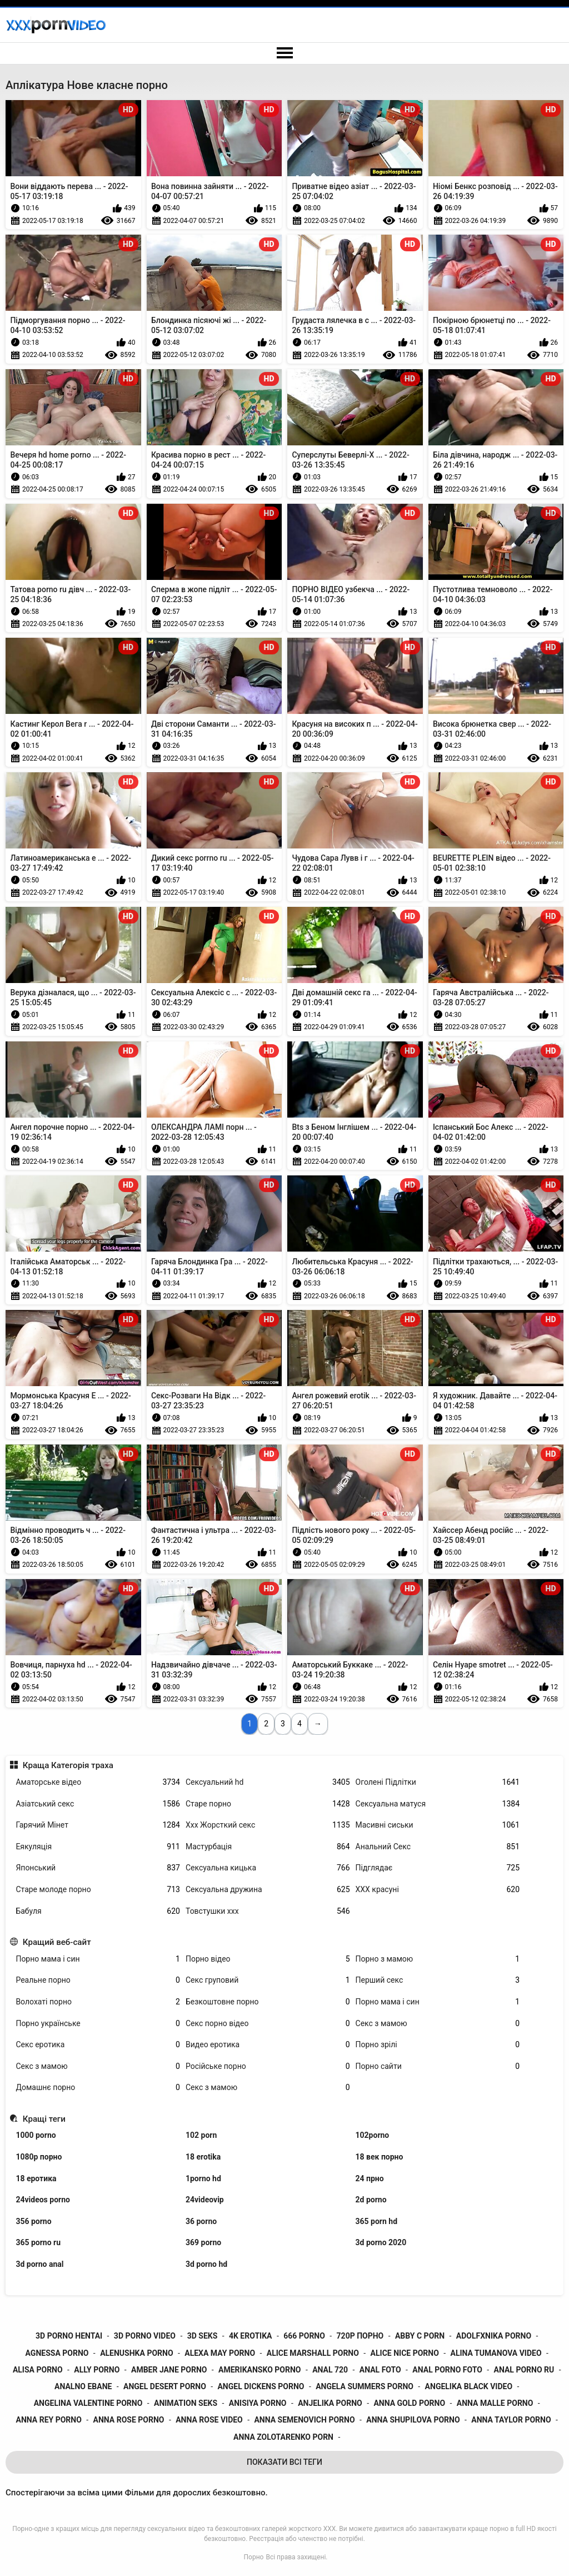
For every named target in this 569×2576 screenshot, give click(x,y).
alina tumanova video (495, 2353)
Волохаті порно (98, 2002)
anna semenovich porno (304, 2419)
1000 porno (36, 2135)
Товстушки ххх (268, 1911)
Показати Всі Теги (284, 2462)
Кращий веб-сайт (57, 1942)
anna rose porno (128, 2419)
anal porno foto (447, 2369)
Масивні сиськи (438, 1825)
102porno (373, 2135)
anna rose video (209, 2419)
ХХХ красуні (438, 1889)
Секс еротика (98, 2044)
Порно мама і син (98, 1959)
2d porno (371, 2199)
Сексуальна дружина (268, 1889)
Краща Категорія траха (68, 1765)
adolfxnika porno (493, 2335)
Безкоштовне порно (268, 2002)
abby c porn (420, 2335)
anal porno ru (524, 2369)
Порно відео (268, 1959)
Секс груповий (268, 1980)
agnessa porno (57, 2353)
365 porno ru (38, 2242)
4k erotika (250, 2335)
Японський (98, 1868)
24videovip (205, 2199)
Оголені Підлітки (438, 1782)
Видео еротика (268, 2044)
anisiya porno (258, 2403)
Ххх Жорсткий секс (268, 1825)
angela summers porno (364, 2386)
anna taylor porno (511, 2419)
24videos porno (43, 2199)
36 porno (201, 2221)
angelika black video (469, 2386)
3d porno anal (39, 2264)
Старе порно (268, 1804)
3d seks (202, 2335)
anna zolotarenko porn (283, 2437)
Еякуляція (98, 1847)
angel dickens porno (260, 2386)
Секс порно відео (268, 2023)
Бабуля (98, 1911)
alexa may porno (219, 2353)
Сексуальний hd (268, 1782)
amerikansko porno (259, 2369)
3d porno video (145, 2335)
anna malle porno (495, 2403)
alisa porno (38, 2369)
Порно (254, 2557)
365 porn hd (377, 2221)
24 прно (370, 2178)
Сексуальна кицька (268, 1868)
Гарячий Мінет (98, 1825)
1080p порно (39, 2156)
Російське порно (268, 2066)
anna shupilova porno (413, 2419)
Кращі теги (44, 2119)
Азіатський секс (98, 1804)
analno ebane (83, 2386)
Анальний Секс (438, 1847)
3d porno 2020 (381, 2242)
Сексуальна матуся (438, 1804)
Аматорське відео (98, 1782)
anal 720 (330, 2369)
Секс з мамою (438, 2023)
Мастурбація (268, 1847)
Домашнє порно (98, 2087)
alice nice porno (405, 2353)
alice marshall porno (313, 2353)
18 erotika (203, 2156)
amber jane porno (169, 2369)
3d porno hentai (69, 2335)
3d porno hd (206, 2264)
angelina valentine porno (88, 2403)
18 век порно (379, 2156)
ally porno (96, 2369)
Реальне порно (98, 1980)
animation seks (185, 2403)
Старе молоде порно (98, 1889)
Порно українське (98, 2023)
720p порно (360, 2335)
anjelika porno (330, 2403)
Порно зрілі (438, 2044)
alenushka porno (136, 2353)
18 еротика (36, 2178)
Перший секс (438, 1980)
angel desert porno (164, 2386)
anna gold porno (409, 2403)
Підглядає (438, 1868)
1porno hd (203, 2178)
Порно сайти (438, 2066)
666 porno (304, 2335)
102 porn (201, 2135)
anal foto (380, 2369)
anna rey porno (49, 2419)
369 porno (203, 2242)
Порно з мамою (438, 1959)
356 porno (33, 2221)
